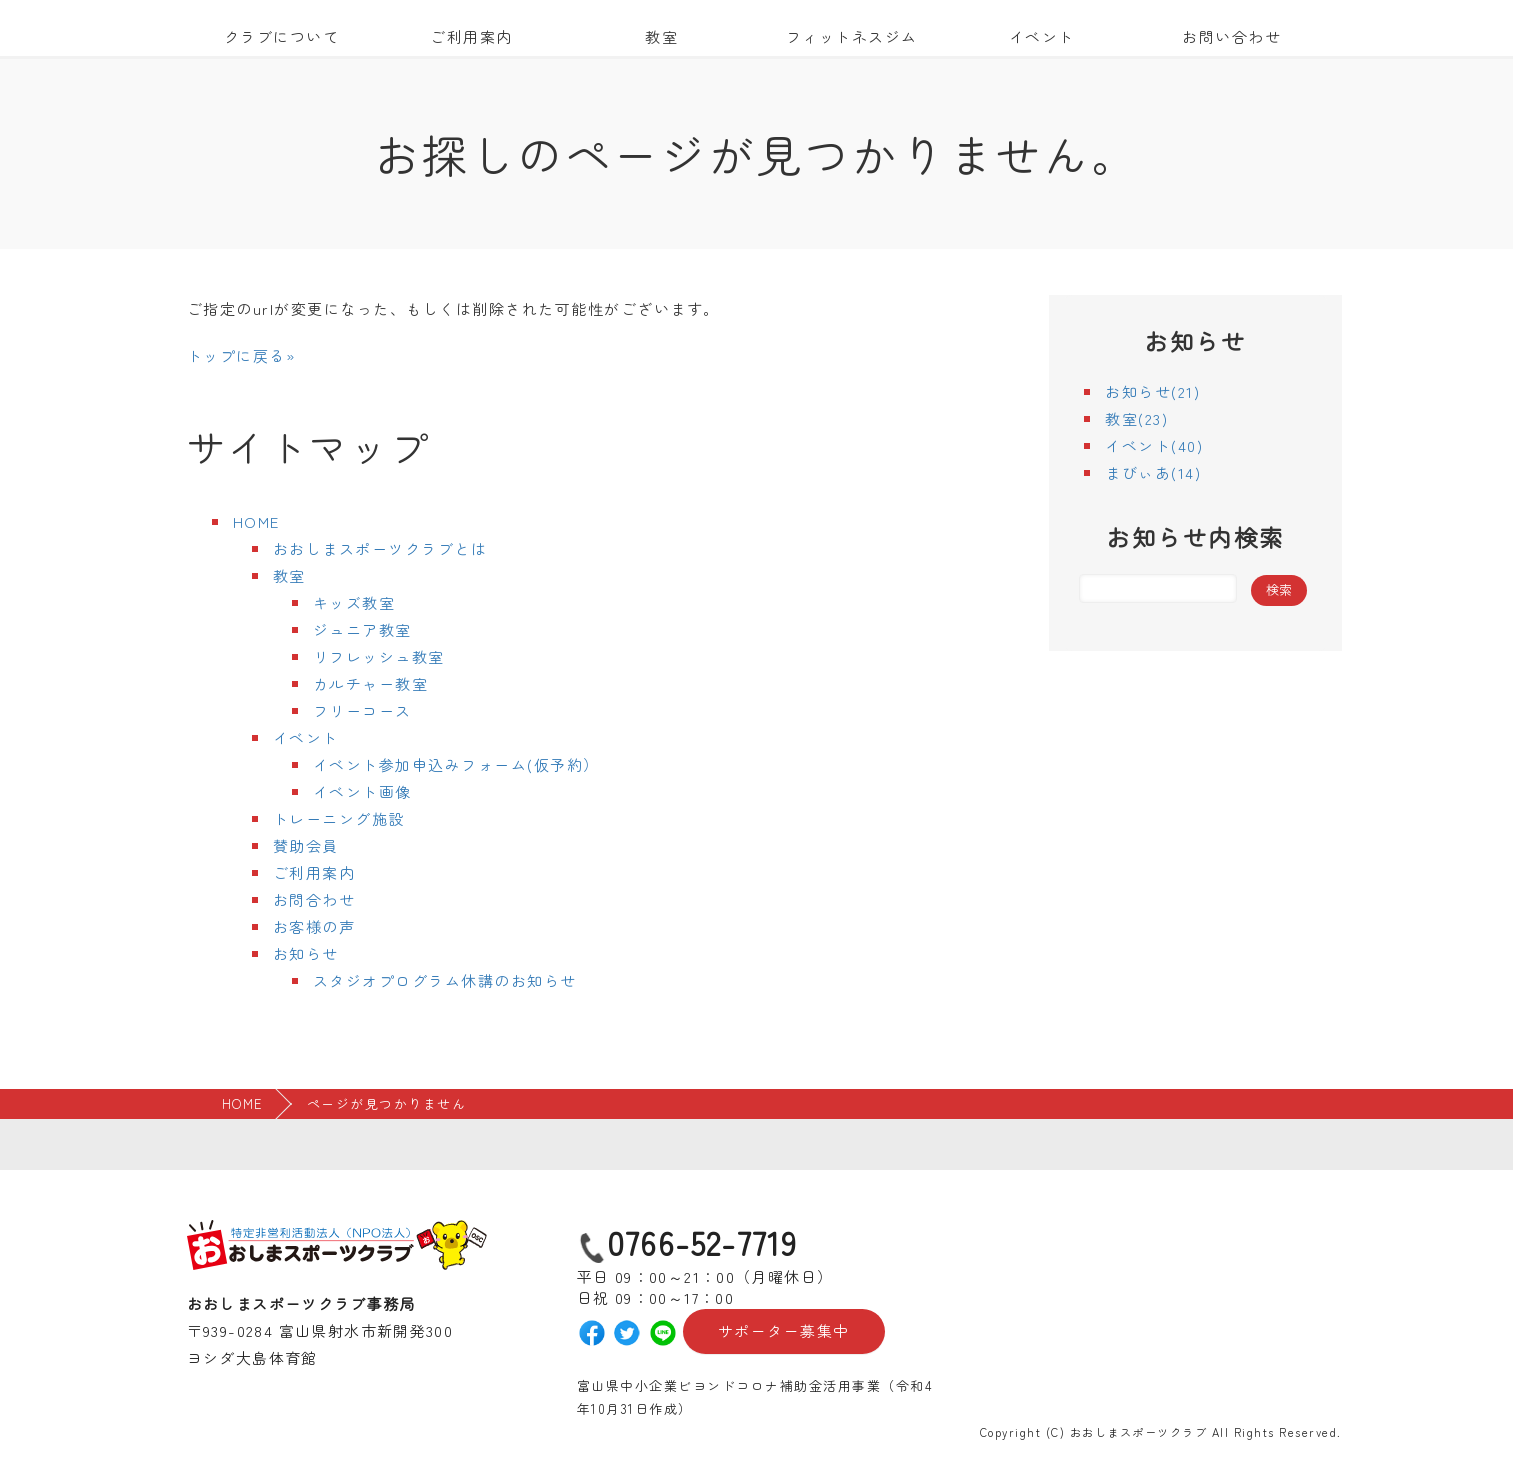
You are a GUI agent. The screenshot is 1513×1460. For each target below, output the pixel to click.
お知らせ (306, 953)
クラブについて (282, 36)
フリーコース (362, 710)
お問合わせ (314, 899)
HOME (256, 521)
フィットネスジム (852, 36)
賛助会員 (306, 845)
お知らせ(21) (1152, 391)
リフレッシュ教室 (379, 656)
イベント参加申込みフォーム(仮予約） (456, 764)
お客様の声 (314, 926)
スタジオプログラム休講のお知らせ (445, 980)
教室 (661, 36)
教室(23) (1136, 418)
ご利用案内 (471, 36)
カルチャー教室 (371, 683)
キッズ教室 (354, 602)
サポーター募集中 (784, 1331)
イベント (1042, 36)
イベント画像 (362, 791)
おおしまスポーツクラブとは (380, 548)
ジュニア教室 (362, 629)
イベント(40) (1154, 445)
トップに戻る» (241, 355)
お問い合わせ (1231, 36)
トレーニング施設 (339, 818)
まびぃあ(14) (1153, 472)
